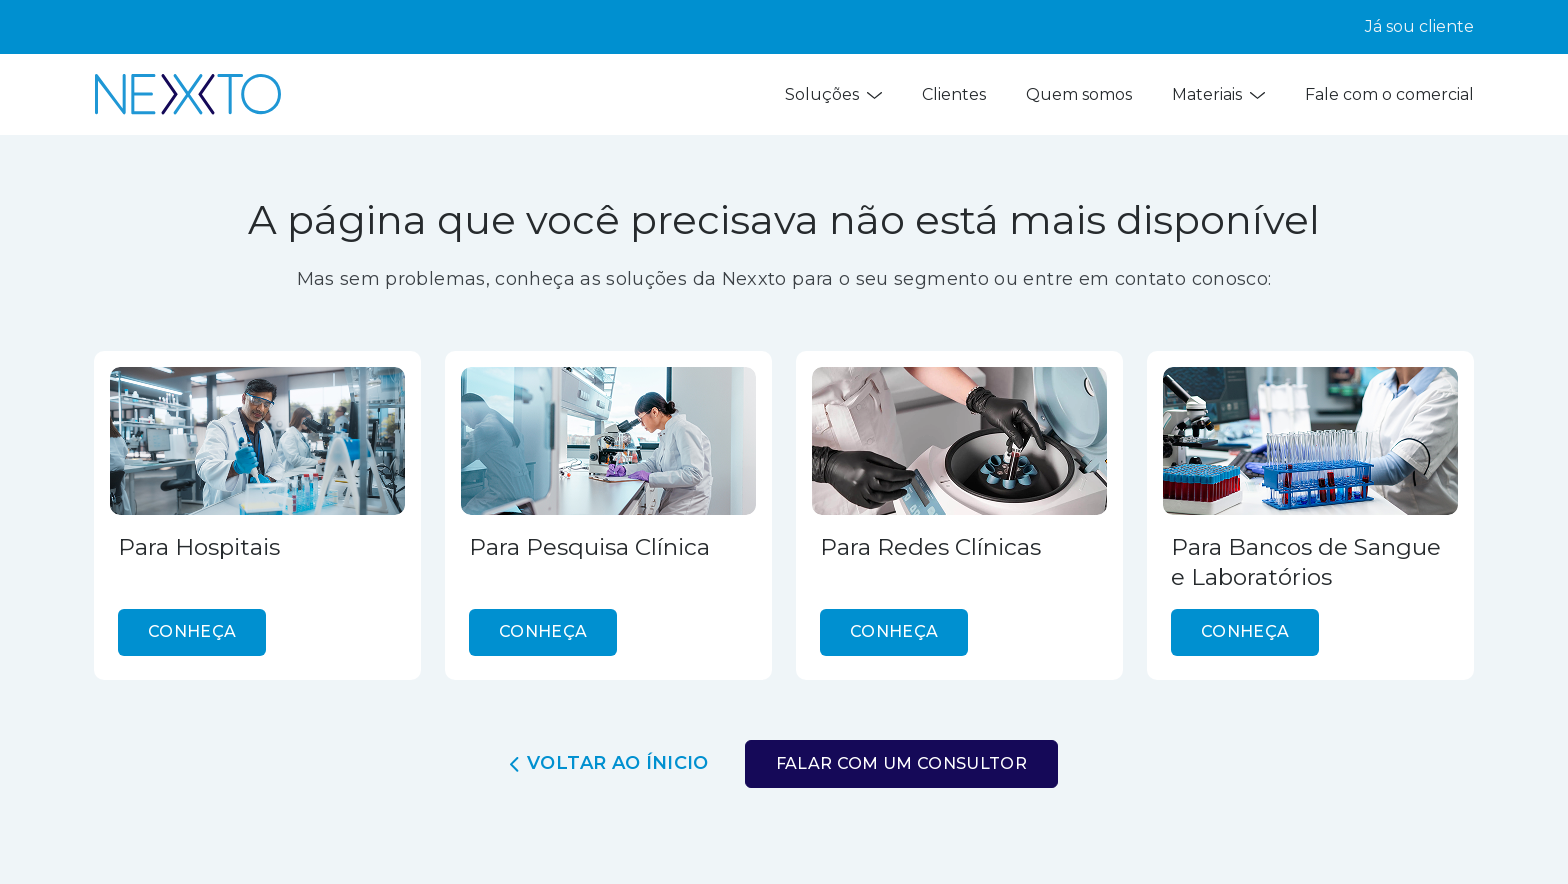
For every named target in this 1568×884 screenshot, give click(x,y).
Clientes (954, 94)
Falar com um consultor (901, 763)
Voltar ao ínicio (609, 763)
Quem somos (1079, 94)
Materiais (1218, 94)
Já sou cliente (1419, 26)
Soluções (833, 94)
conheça (192, 631)
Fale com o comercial (1389, 94)
